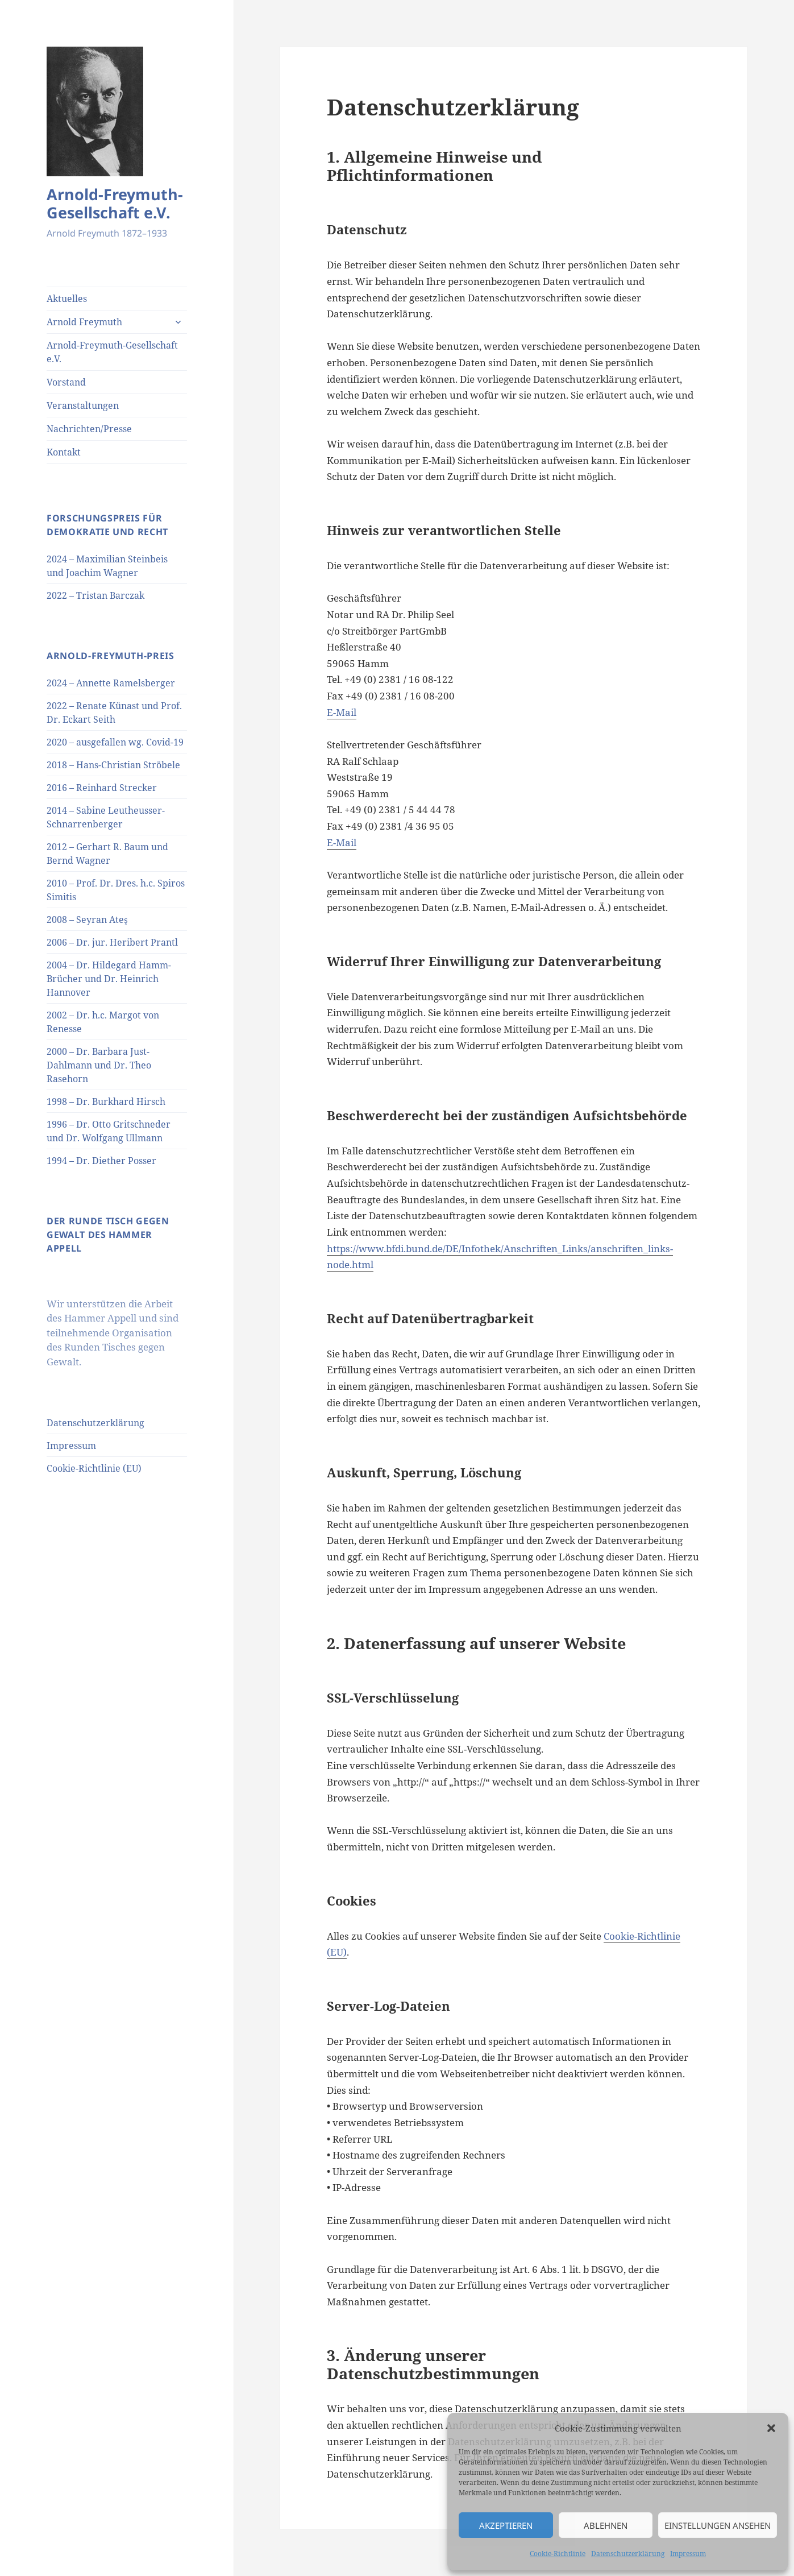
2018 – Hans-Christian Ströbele (113, 765)
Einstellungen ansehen (717, 2525)
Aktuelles (67, 298)
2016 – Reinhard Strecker (102, 787)
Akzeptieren (506, 2525)
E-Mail (341, 712)
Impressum (688, 2553)
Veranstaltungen (83, 405)
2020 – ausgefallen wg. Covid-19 (115, 742)
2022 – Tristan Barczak (95, 595)
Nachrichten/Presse (89, 429)
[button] (771, 2428)
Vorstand (66, 382)
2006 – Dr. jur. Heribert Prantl (112, 942)
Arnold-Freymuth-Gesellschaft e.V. (115, 203)
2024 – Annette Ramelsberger (111, 683)
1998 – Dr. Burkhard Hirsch (106, 1101)
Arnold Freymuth (84, 322)
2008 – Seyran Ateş (87, 919)
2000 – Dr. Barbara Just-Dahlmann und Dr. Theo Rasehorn (99, 1065)
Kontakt (64, 452)
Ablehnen (605, 2525)
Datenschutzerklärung (627, 2553)
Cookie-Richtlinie (557, 2553)
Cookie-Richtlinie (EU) (94, 1468)
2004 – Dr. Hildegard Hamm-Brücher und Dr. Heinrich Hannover (109, 979)
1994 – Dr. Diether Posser (101, 1160)
